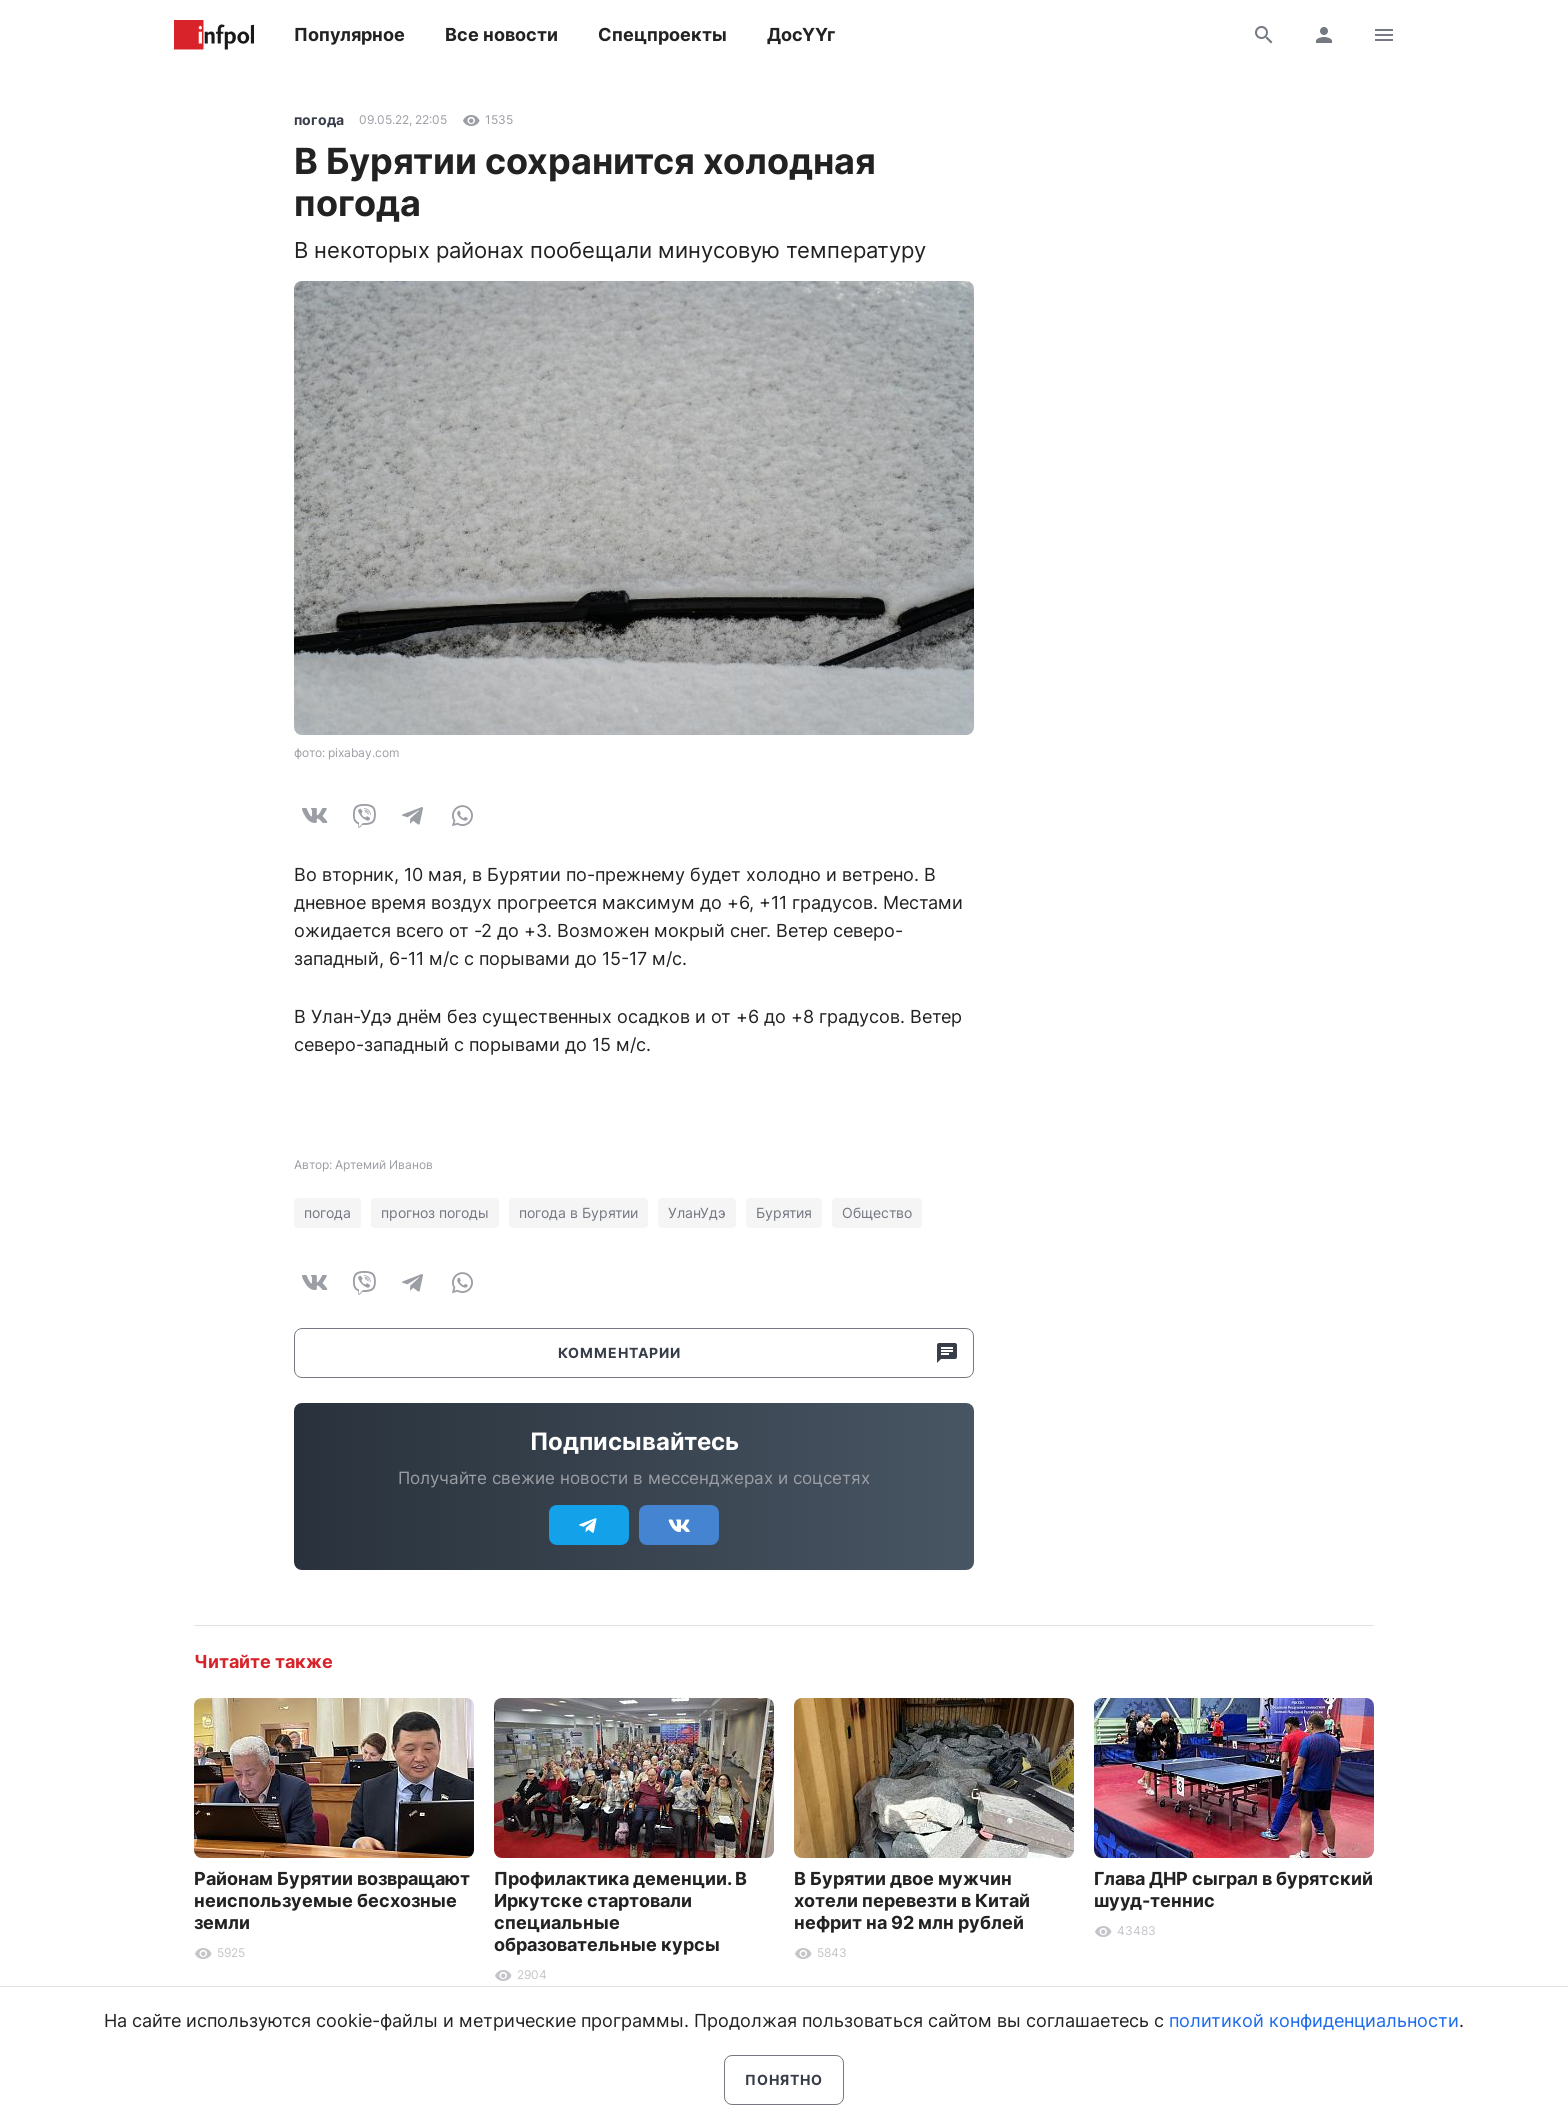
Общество (877, 1212)
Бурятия (784, 1212)
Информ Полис (214, 35)
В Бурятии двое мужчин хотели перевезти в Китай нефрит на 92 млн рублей (912, 1900)
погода (319, 119)
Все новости (501, 34)
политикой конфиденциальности (1314, 2020)
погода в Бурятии (578, 1212)
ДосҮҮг (801, 34)
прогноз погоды (435, 1212)
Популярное (349, 34)
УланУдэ (697, 1212)
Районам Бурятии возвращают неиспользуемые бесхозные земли (332, 1900)
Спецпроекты (662, 34)
